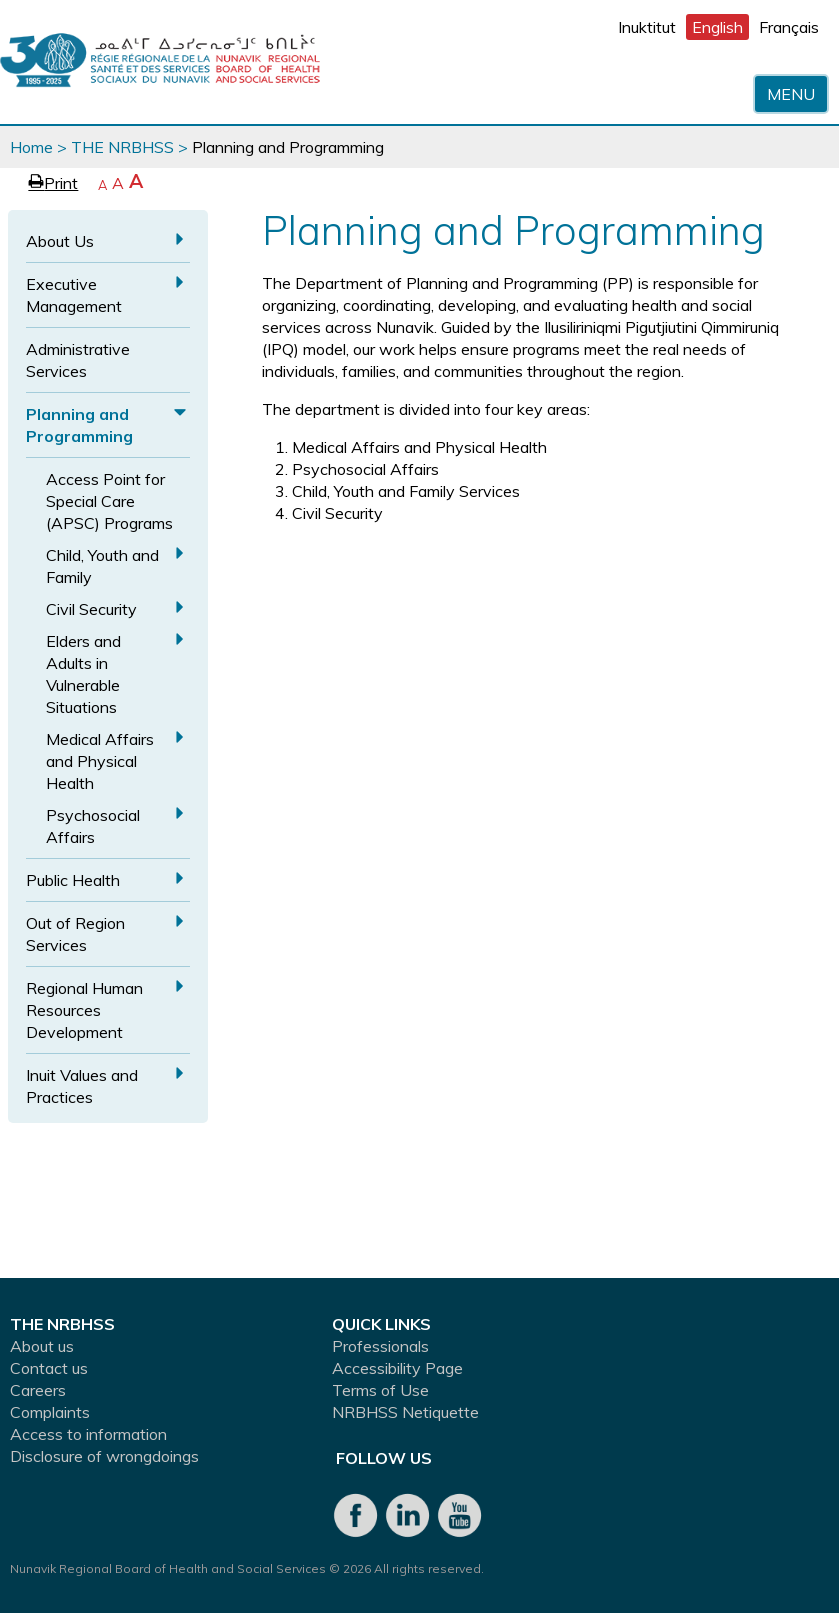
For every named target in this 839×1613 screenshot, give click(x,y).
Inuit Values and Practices (82, 1086)
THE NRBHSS (122, 147)
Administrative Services (78, 360)
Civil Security (91, 609)
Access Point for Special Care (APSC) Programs (109, 501)
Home (31, 147)
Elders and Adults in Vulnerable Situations (83, 674)
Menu (791, 94)
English (717, 27)
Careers (38, 1390)
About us (42, 1346)
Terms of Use (380, 1390)
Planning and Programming (79, 425)
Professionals (380, 1346)
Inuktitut (647, 27)
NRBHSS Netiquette (405, 1412)
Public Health (73, 880)
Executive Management (74, 295)
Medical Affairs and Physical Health (100, 761)
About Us (60, 241)
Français (789, 27)
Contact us (49, 1368)
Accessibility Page (397, 1368)
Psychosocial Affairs (93, 826)
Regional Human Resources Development (84, 1010)
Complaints (50, 1412)
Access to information (88, 1434)
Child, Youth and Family (102, 566)
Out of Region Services (75, 934)
